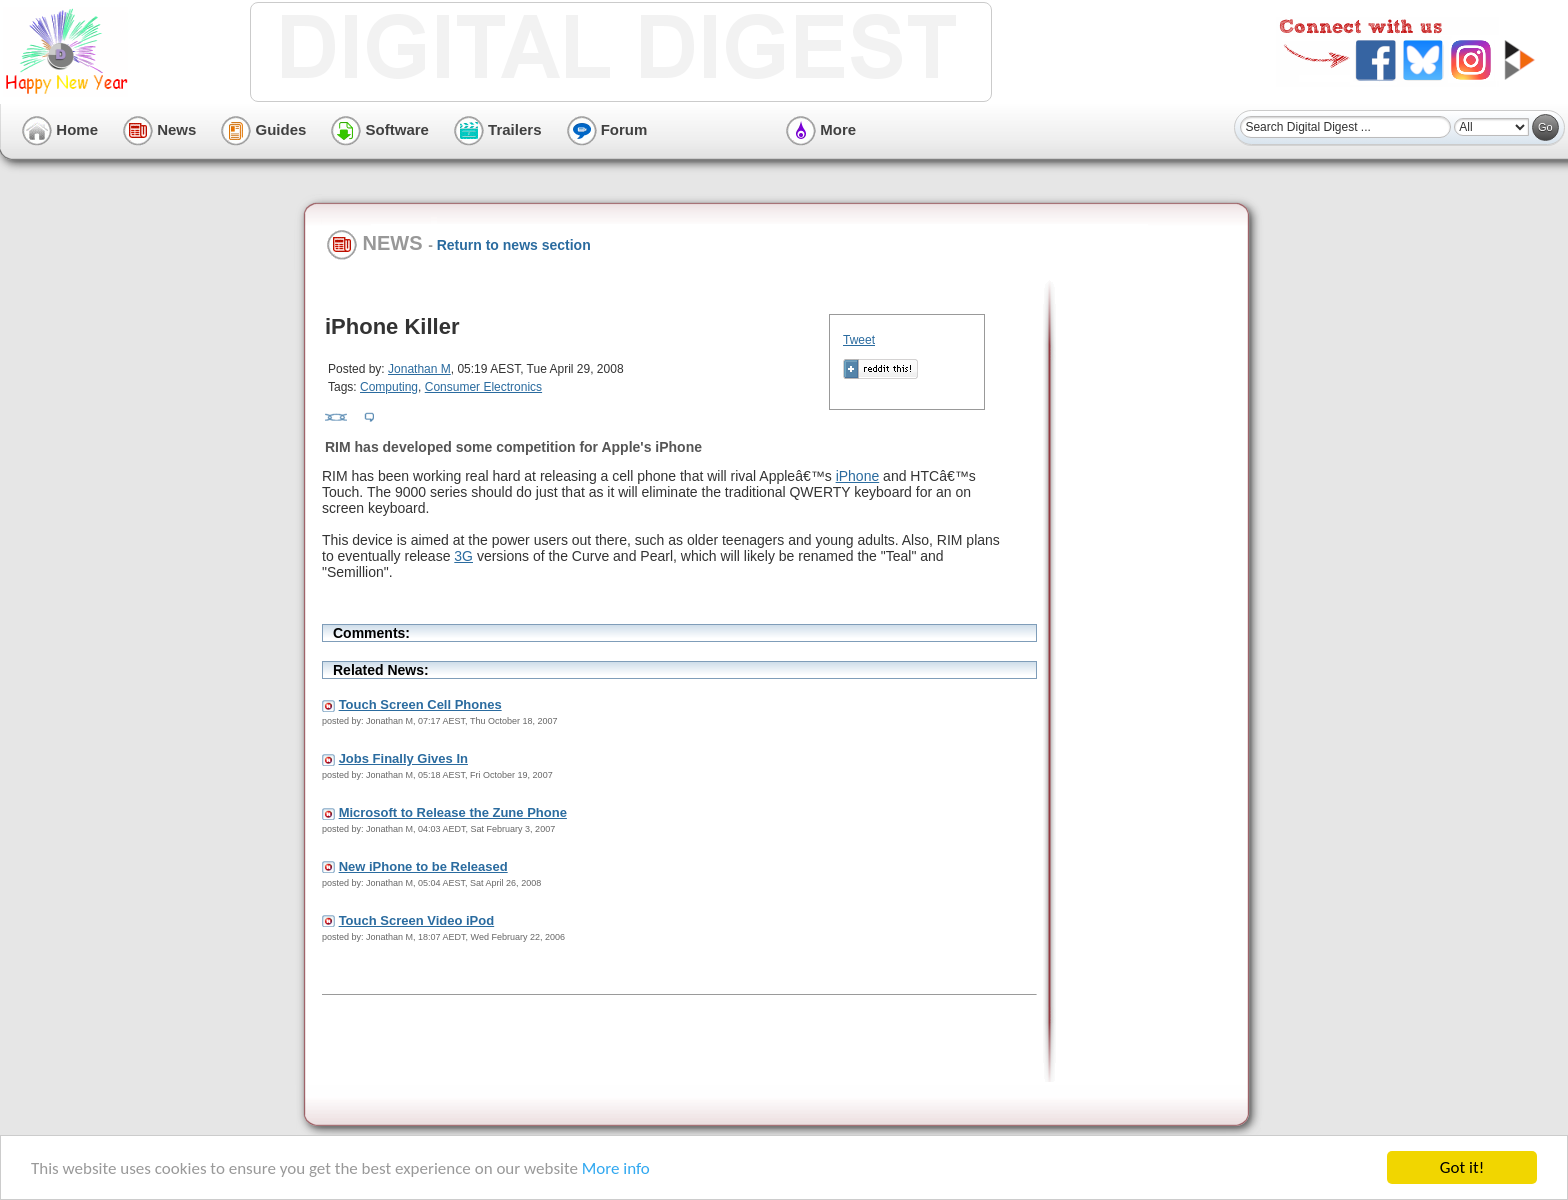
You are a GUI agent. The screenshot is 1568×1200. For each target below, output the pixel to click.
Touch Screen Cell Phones (420, 704)
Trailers (498, 129)
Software (380, 129)
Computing (389, 387)
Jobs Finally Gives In (403, 758)
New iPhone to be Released (423, 866)
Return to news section (514, 245)
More (821, 129)
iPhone (858, 476)
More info (616, 1168)
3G (463, 556)
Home (60, 129)
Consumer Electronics (483, 387)
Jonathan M (419, 369)
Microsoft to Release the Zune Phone (453, 812)
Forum (607, 129)
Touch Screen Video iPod (417, 920)
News (159, 129)
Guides (263, 129)
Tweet (859, 340)
